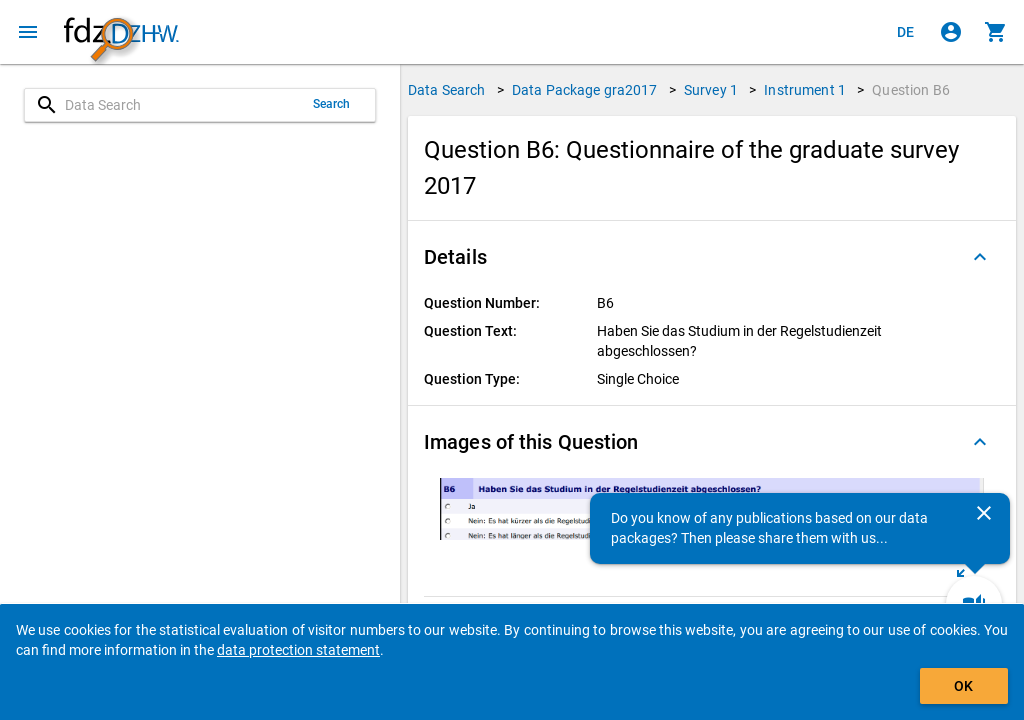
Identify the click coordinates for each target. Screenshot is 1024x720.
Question (911, 90)
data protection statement (298, 650)
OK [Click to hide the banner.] (963, 686)
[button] (712, 257)
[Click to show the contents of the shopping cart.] (996, 32)
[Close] (984, 513)
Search (332, 104)
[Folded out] (980, 257)
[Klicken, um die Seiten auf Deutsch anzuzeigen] (906, 32)
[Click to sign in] (951, 32)
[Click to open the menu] (28, 32)
